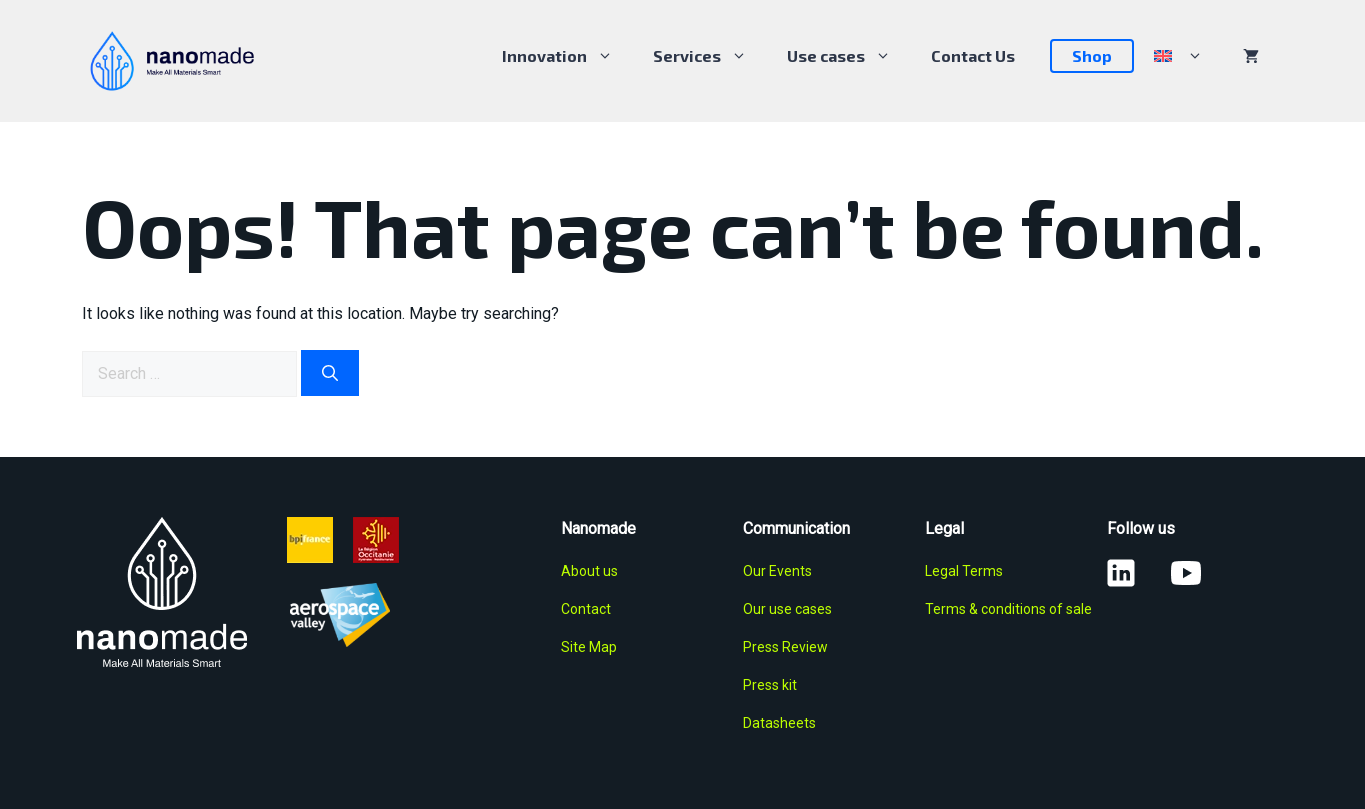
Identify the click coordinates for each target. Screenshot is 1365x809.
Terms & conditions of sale (1008, 609)
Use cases (849, 56)
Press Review (785, 647)
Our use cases (787, 609)
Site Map (589, 647)
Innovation (567, 56)
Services (710, 56)
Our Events (777, 571)
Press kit (770, 685)
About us (589, 571)
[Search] (330, 373)
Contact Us (973, 55)
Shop (1092, 55)
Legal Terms (964, 571)
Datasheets (779, 723)
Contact (586, 609)
